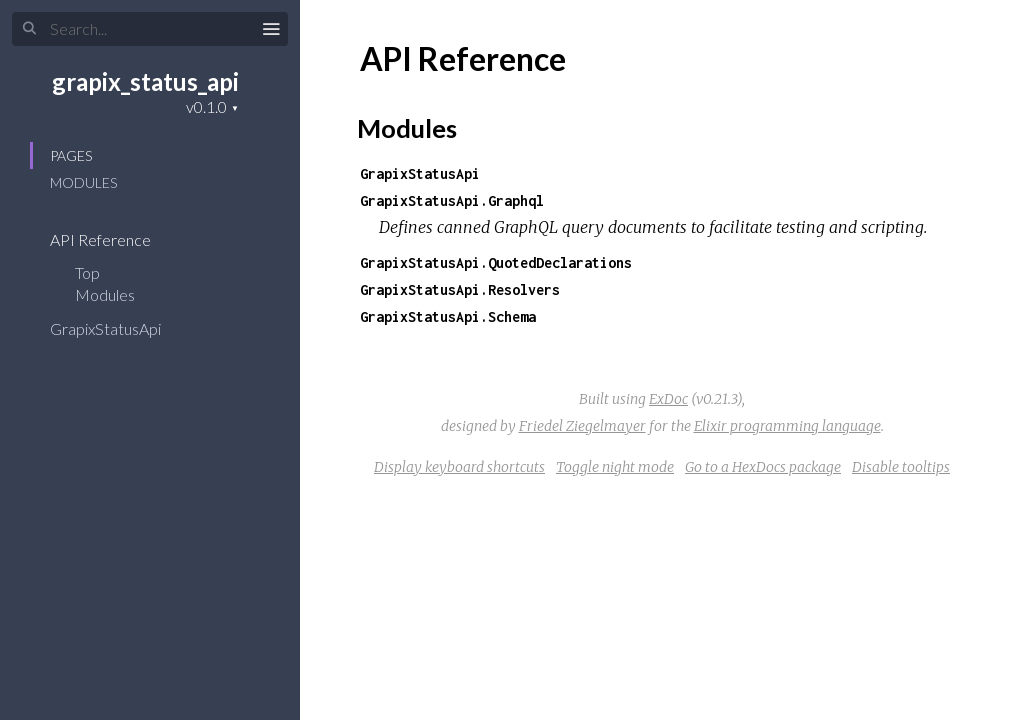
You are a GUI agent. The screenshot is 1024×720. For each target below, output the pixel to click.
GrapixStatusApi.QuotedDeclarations (496, 262)
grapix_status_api (145, 81)
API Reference (113, 239)
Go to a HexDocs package (763, 467)
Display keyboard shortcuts (459, 467)
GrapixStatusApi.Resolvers (460, 289)
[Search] (150, 29)
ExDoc (668, 399)
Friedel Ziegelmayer (582, 426)
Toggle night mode (615, 467)
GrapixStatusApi (118, 328)
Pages (71, 155)
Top (87, 272)
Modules (83, 182)
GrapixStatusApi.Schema (448, 316)
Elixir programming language (787, 426)
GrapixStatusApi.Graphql (452, 200)
